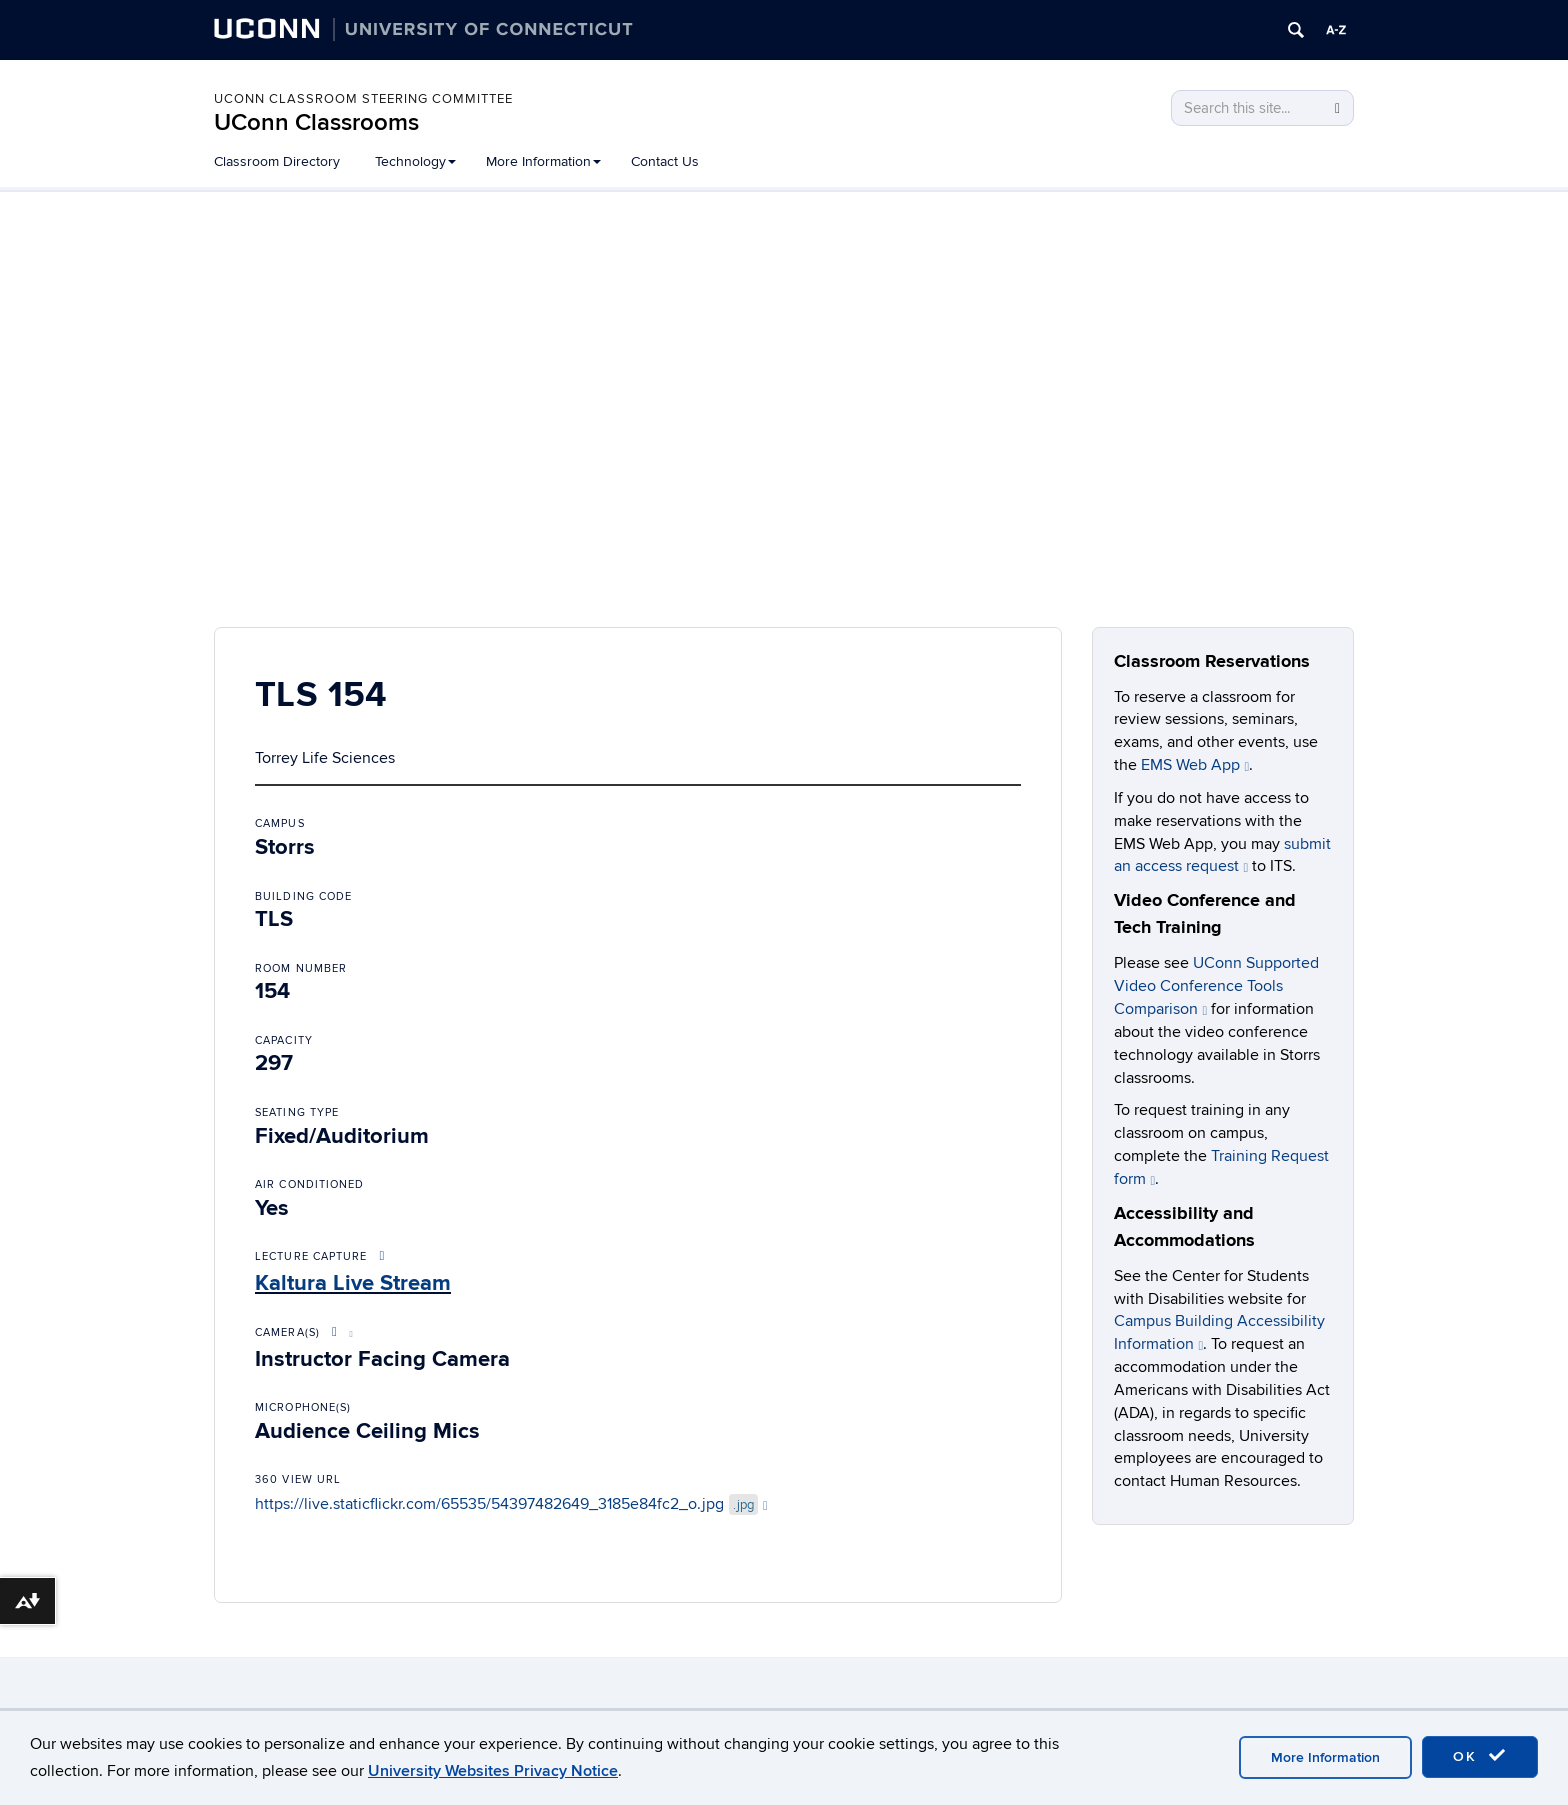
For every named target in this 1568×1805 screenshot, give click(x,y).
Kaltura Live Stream (353, 1283)
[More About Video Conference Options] (339, 1332)
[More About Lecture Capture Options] (383, 1256)
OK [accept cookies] (1480, 1756)
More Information (543, 161)
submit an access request (1222, 855)
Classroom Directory (277, 161)
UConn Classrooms (316, 122)
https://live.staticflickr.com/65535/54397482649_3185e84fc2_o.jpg (511, 1504)
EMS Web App (1195, 765)
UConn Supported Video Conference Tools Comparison (1216, 986)
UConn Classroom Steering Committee (363, 99)
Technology (415, 161)
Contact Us (665, 161)
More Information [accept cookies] (1325, 1757)
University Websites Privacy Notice (493, 1771)
